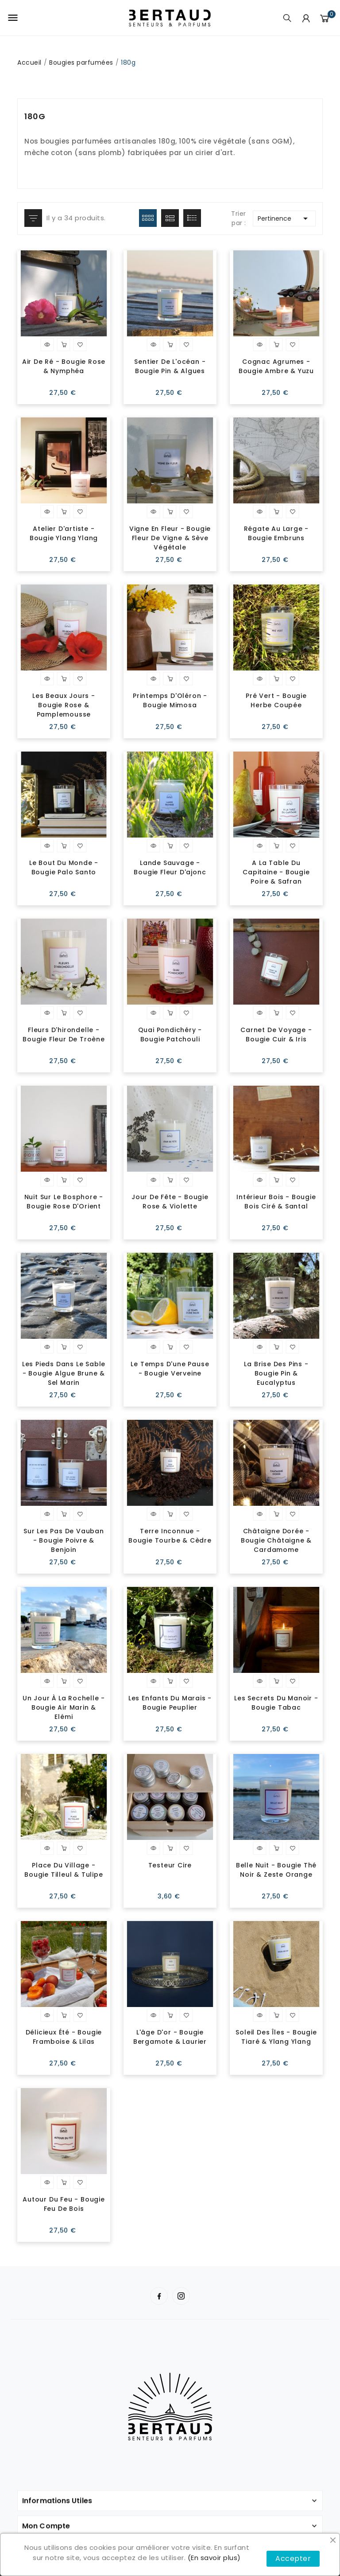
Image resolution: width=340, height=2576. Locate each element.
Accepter (293, 2558)
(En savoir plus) (214, 2557)
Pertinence (284, 218)
